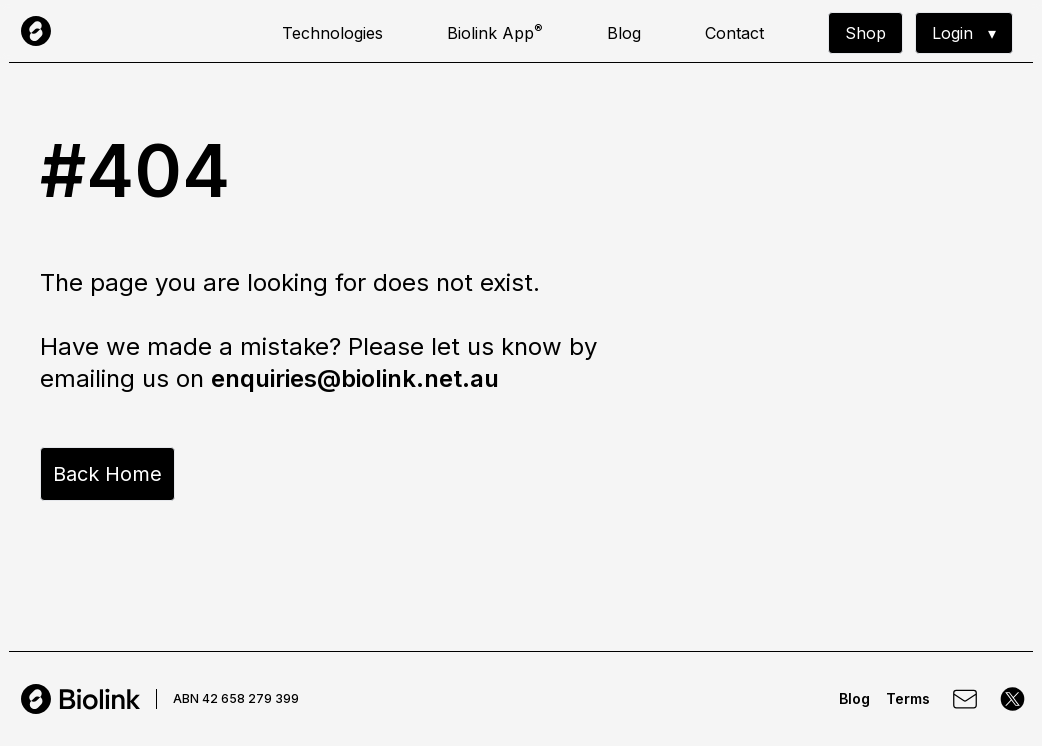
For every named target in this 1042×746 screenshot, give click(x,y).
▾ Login (964, 33)
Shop (865, 33)
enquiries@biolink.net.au (355, 378)
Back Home (107, 474)
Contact (734, 33)
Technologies (332, 33)
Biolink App (495, 32)
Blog (624, 33)
